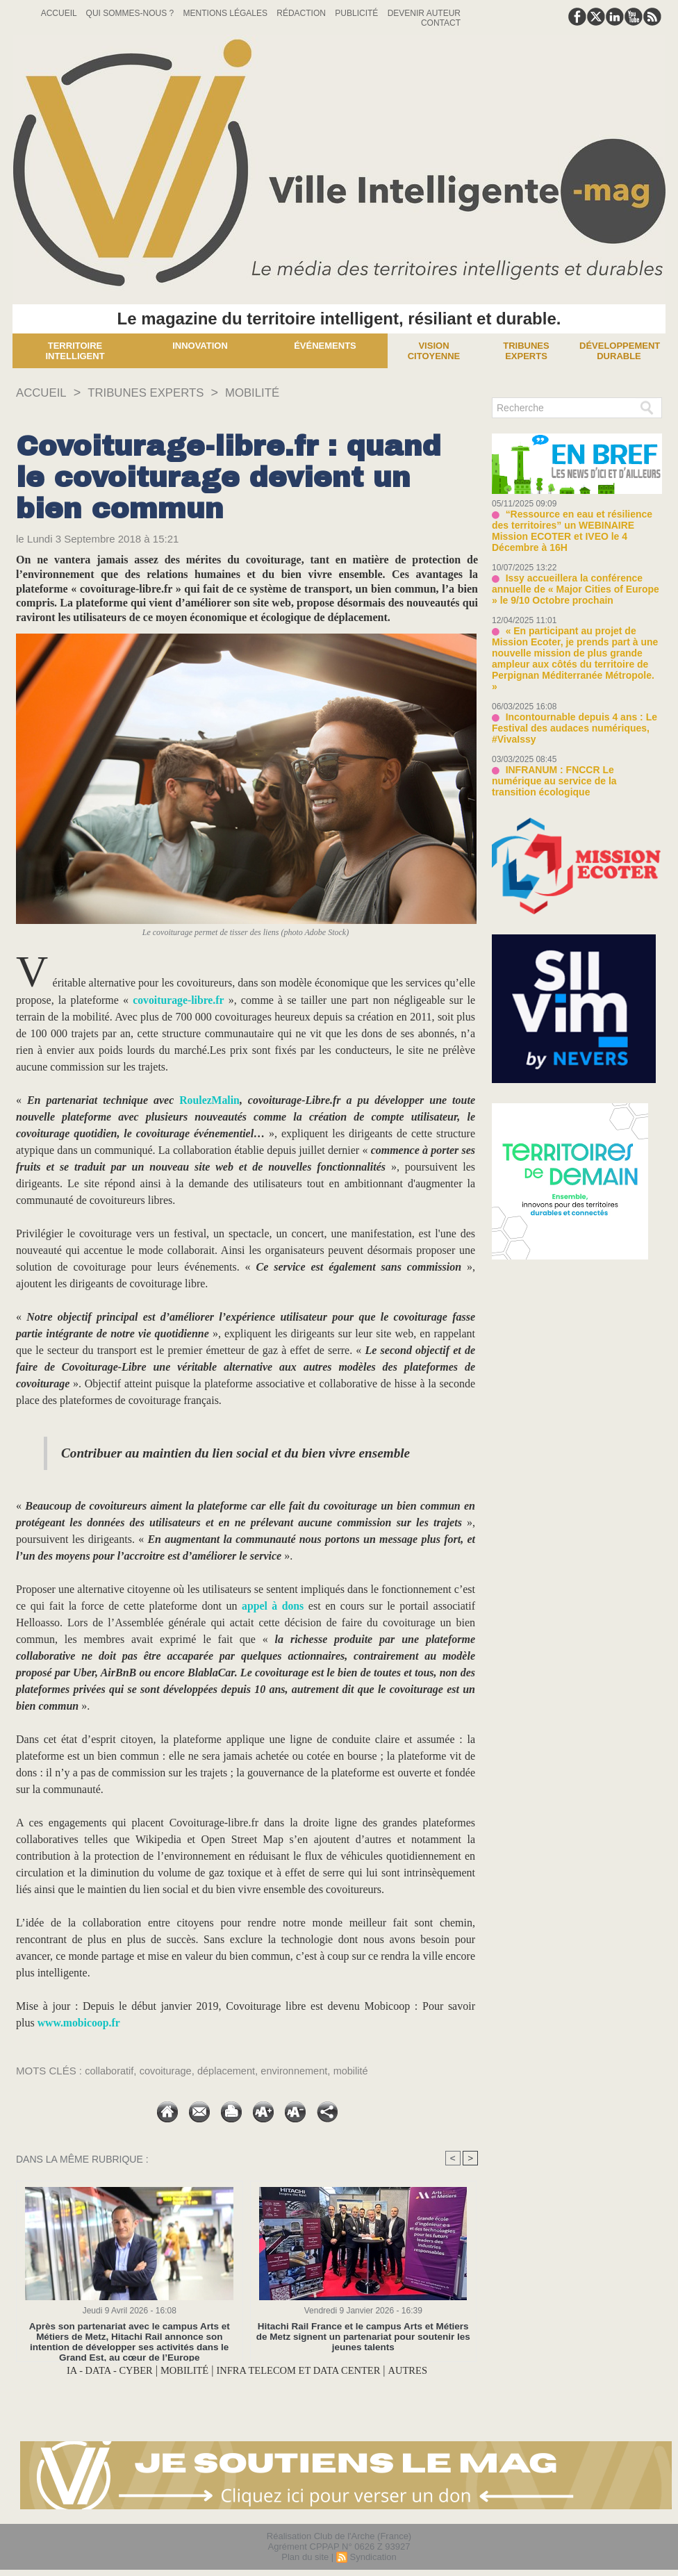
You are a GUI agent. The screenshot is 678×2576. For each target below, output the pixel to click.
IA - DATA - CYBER (96, 2371)
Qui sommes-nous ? (131, 13)
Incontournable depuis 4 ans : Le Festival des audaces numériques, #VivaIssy (569, 697)
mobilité (359, 2071)
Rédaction (302, 13)
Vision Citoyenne (434, 350)
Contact (441, 23)
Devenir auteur (424, 13)
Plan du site (305, 2557)
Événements (325, 345)
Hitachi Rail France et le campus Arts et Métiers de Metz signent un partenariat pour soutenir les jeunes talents (363, 2337)
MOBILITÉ (266, 392)
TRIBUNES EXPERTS (153, 392)
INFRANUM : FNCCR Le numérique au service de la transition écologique (573, 742)
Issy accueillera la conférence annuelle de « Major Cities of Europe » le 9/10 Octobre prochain (573, 575)
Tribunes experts (526, 350)
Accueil (60, 13)
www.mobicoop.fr (80, 2023)
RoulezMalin (209, 1100)
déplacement (231, 2071)
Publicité (357, 13)
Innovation (200, 345)
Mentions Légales (226, 13)
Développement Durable (619, 350)
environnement (300, 2071)
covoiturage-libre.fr (179, 1000)
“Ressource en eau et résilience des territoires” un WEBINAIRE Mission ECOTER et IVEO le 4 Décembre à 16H (576, 524)
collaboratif (110, 2071)
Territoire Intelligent (74, 350)
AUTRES (422, 2371)
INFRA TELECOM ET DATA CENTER (303, 2371)
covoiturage (168, 2071)
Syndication (372, 2557)
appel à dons (272, 1606)
